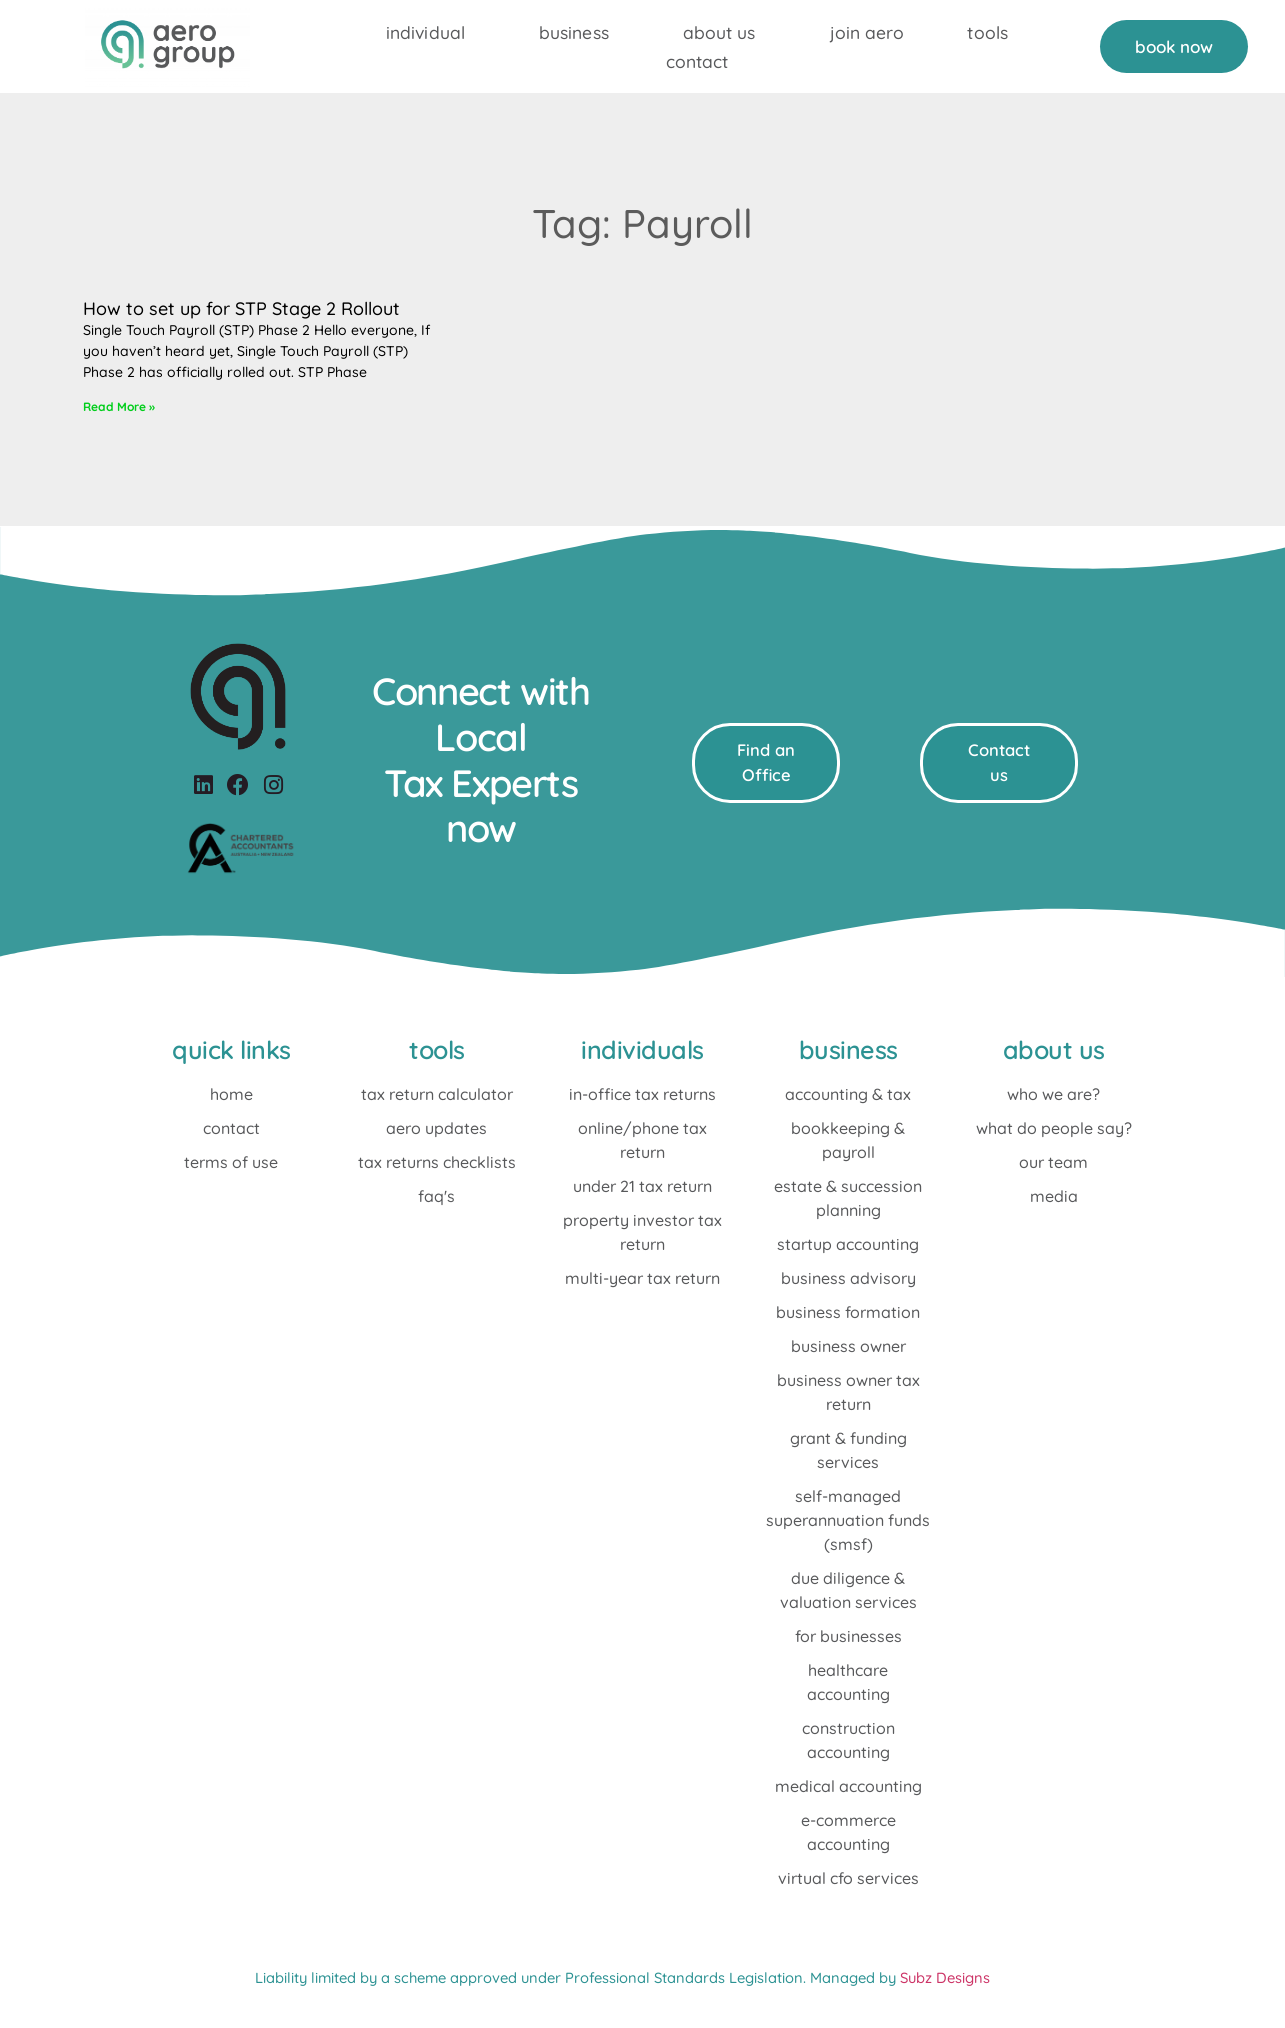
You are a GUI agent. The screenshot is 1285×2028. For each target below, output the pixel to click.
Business (574, 32)
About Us (719, 32)
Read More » (119, 406)
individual (425, 32)
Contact (697, 61)
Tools (987, 32)
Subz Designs (945, 1977)
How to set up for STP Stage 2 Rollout (241, 308)
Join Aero (867, 32)
